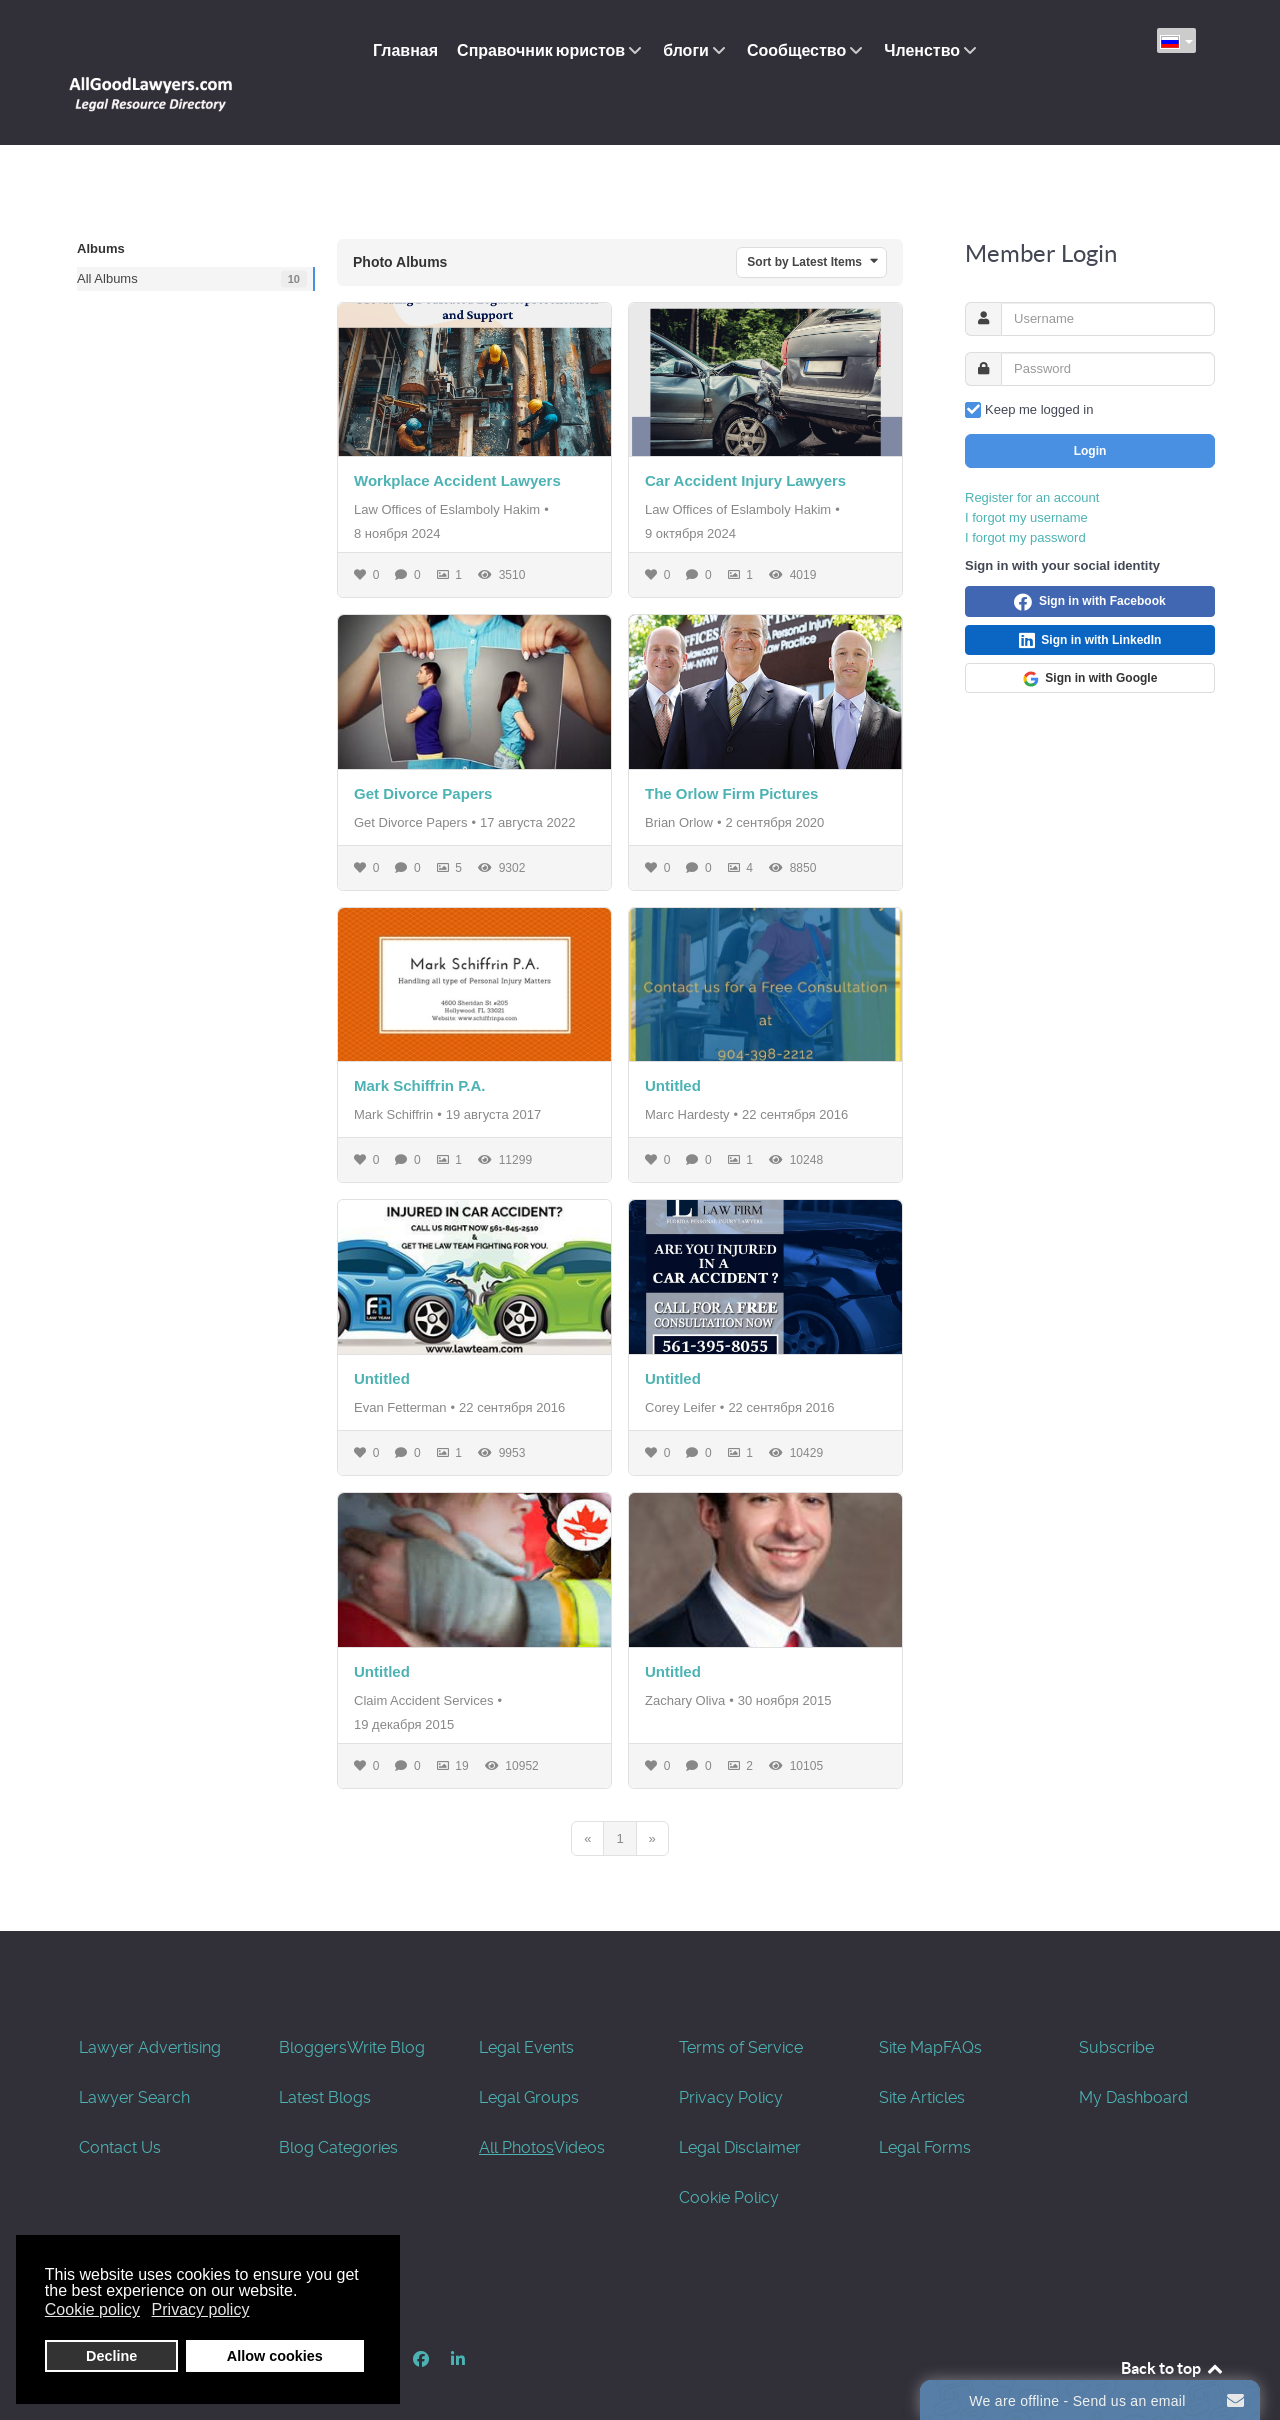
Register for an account (1032, 452)
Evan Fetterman (400, 1362)
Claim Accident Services (423, 1655)
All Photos (516, 2102)
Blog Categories (338, 2102)
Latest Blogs (325, 2052)
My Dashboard (1133, 2052)
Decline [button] (111, 2356)
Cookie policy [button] (92, 2309)
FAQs (962, 2002)
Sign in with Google (1090, 634)
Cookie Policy (729, 2152)
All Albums (107, 233)
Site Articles (922, 2052)
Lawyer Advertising (150, 2002)
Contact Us (120, 2102)
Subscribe (1116, 2002)
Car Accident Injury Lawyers (745, 436)
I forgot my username (1026, 472)
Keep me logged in (1039, 364)
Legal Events (526, 2002)
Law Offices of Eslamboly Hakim (447, 465)
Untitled (673, 1041)
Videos (579, 2102)
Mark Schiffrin (393, 1070)
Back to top (1173, 2323)
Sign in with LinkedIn (1090, 596)
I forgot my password (1025, 492)
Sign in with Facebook (1089, 557)
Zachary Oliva (685, 1655)
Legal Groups (529, 2052)
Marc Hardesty (687, 1070)
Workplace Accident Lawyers (457, 436)
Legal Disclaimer (740, 2102)
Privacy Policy (731, 2052)
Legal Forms (925, 2102)
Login (1090, 406)
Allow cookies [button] (275, 2356)
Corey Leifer (680, 1362)
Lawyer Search (134, 2052)
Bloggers (313, 2002)
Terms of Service (741, 2002)
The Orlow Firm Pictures (731, 748)
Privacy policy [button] (201, 2309)
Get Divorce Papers (423, 748)
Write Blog (386, 2002)
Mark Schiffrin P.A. (419, 1041)
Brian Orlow (679, 777)
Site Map (911, 2002)
